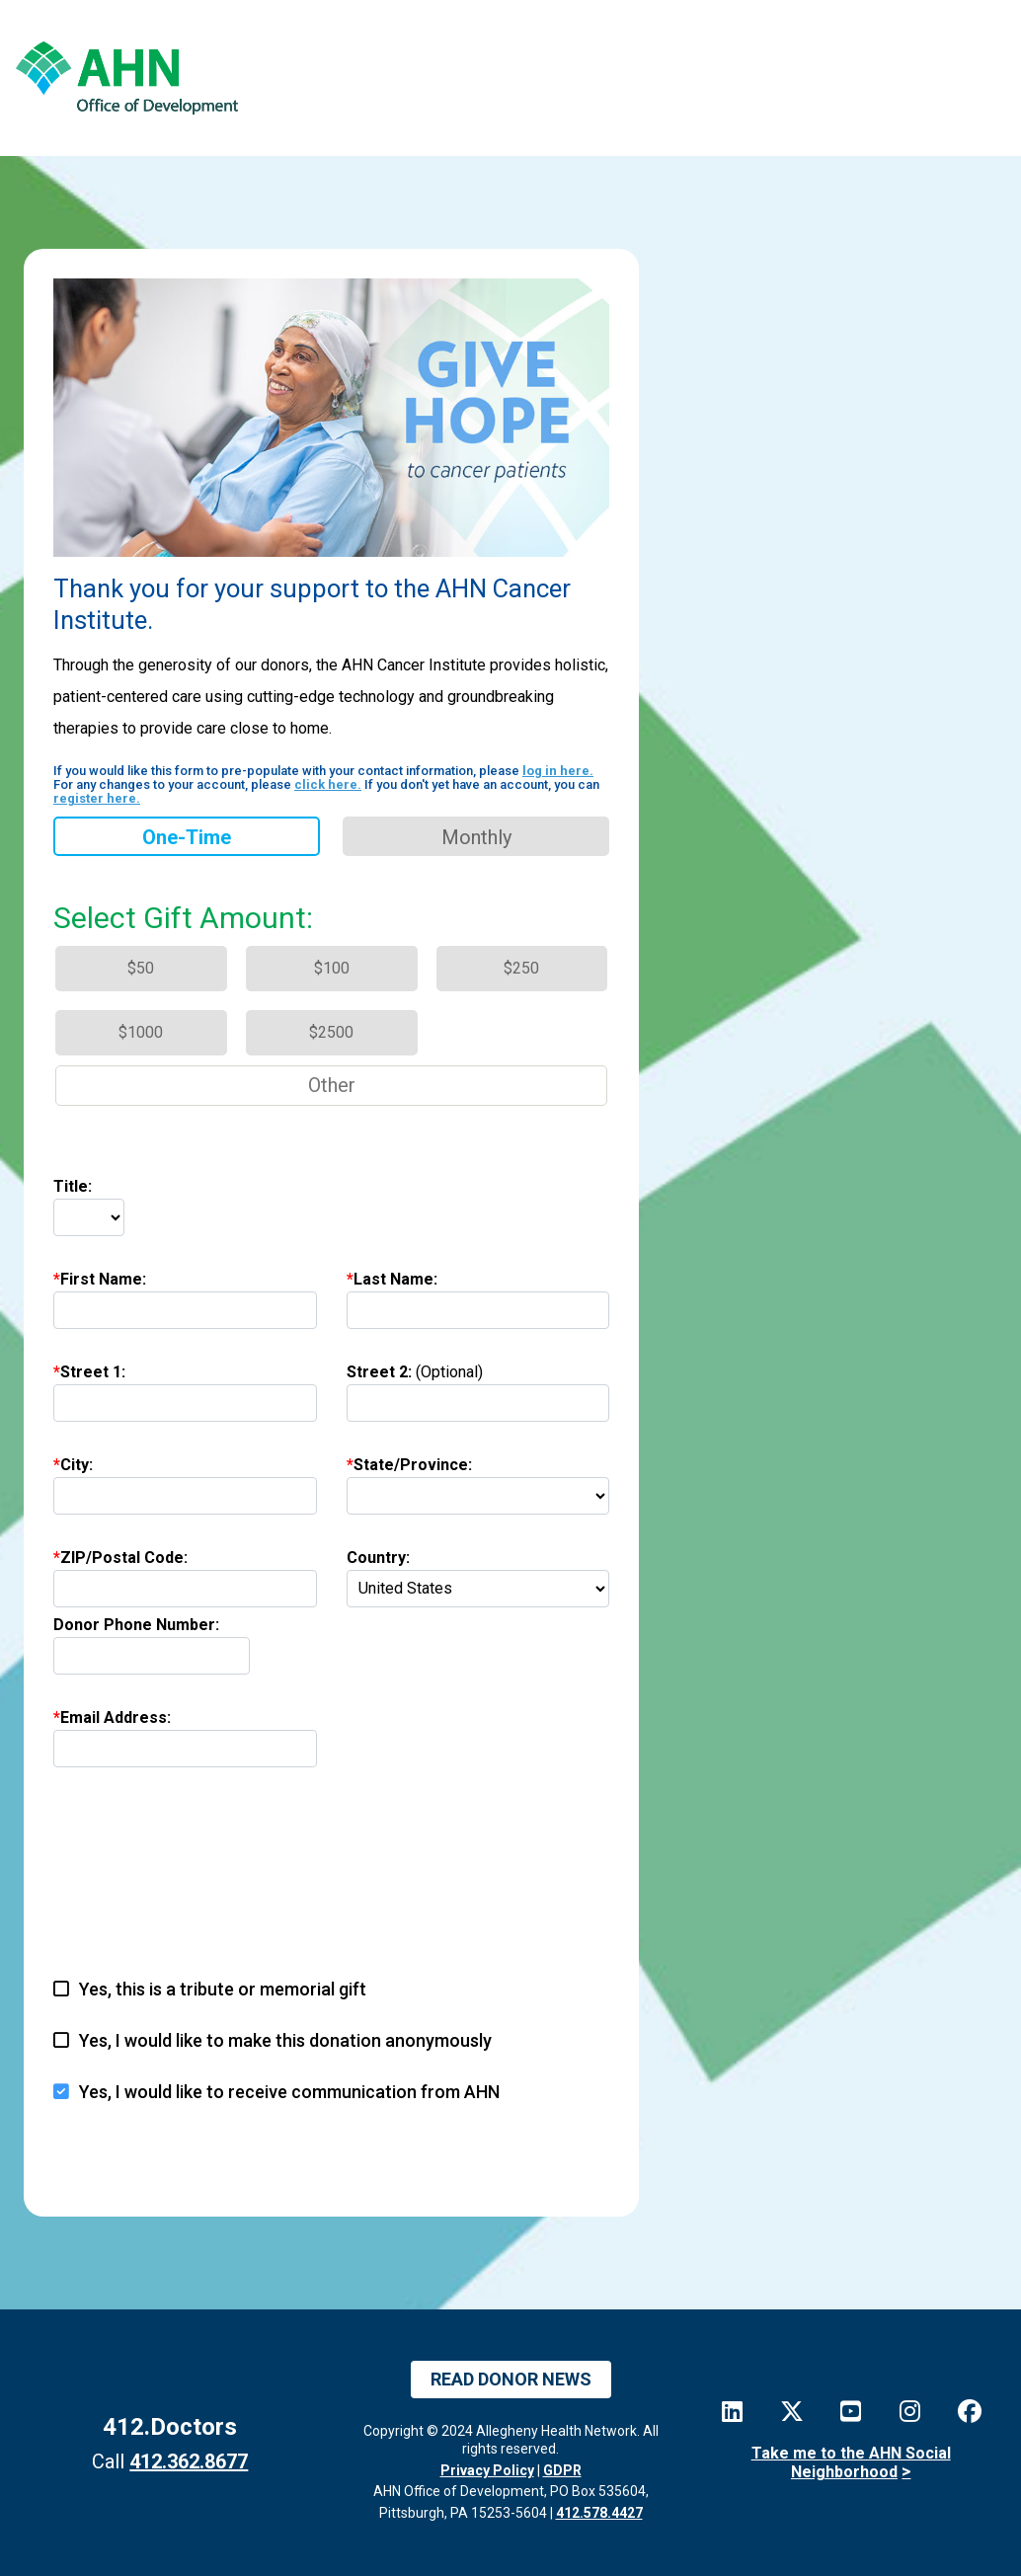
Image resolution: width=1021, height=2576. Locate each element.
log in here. (557, 770)
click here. (327, 784)
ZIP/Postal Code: (124, 1557)
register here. (96, 798)
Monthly (476, 837)
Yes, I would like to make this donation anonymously (285, 2040)
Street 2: (415, 1372)
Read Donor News (511, 2379)
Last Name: (395, 1279)
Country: (378, 1557)
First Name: (103, 1279)
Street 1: (92, 1372)
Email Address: (115, 1717)
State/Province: (412, 1464)
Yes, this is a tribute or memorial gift (222, 1989)
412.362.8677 (188, 2461)
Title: (72, 1186)
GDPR (562, 2470)
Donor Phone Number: (136, 1624)
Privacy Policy (487, 2470)
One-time (186, 837)
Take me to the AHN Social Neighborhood (851, 2462)
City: (76, 1464)
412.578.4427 (599, 2513)
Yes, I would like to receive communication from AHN (289, 2091)
